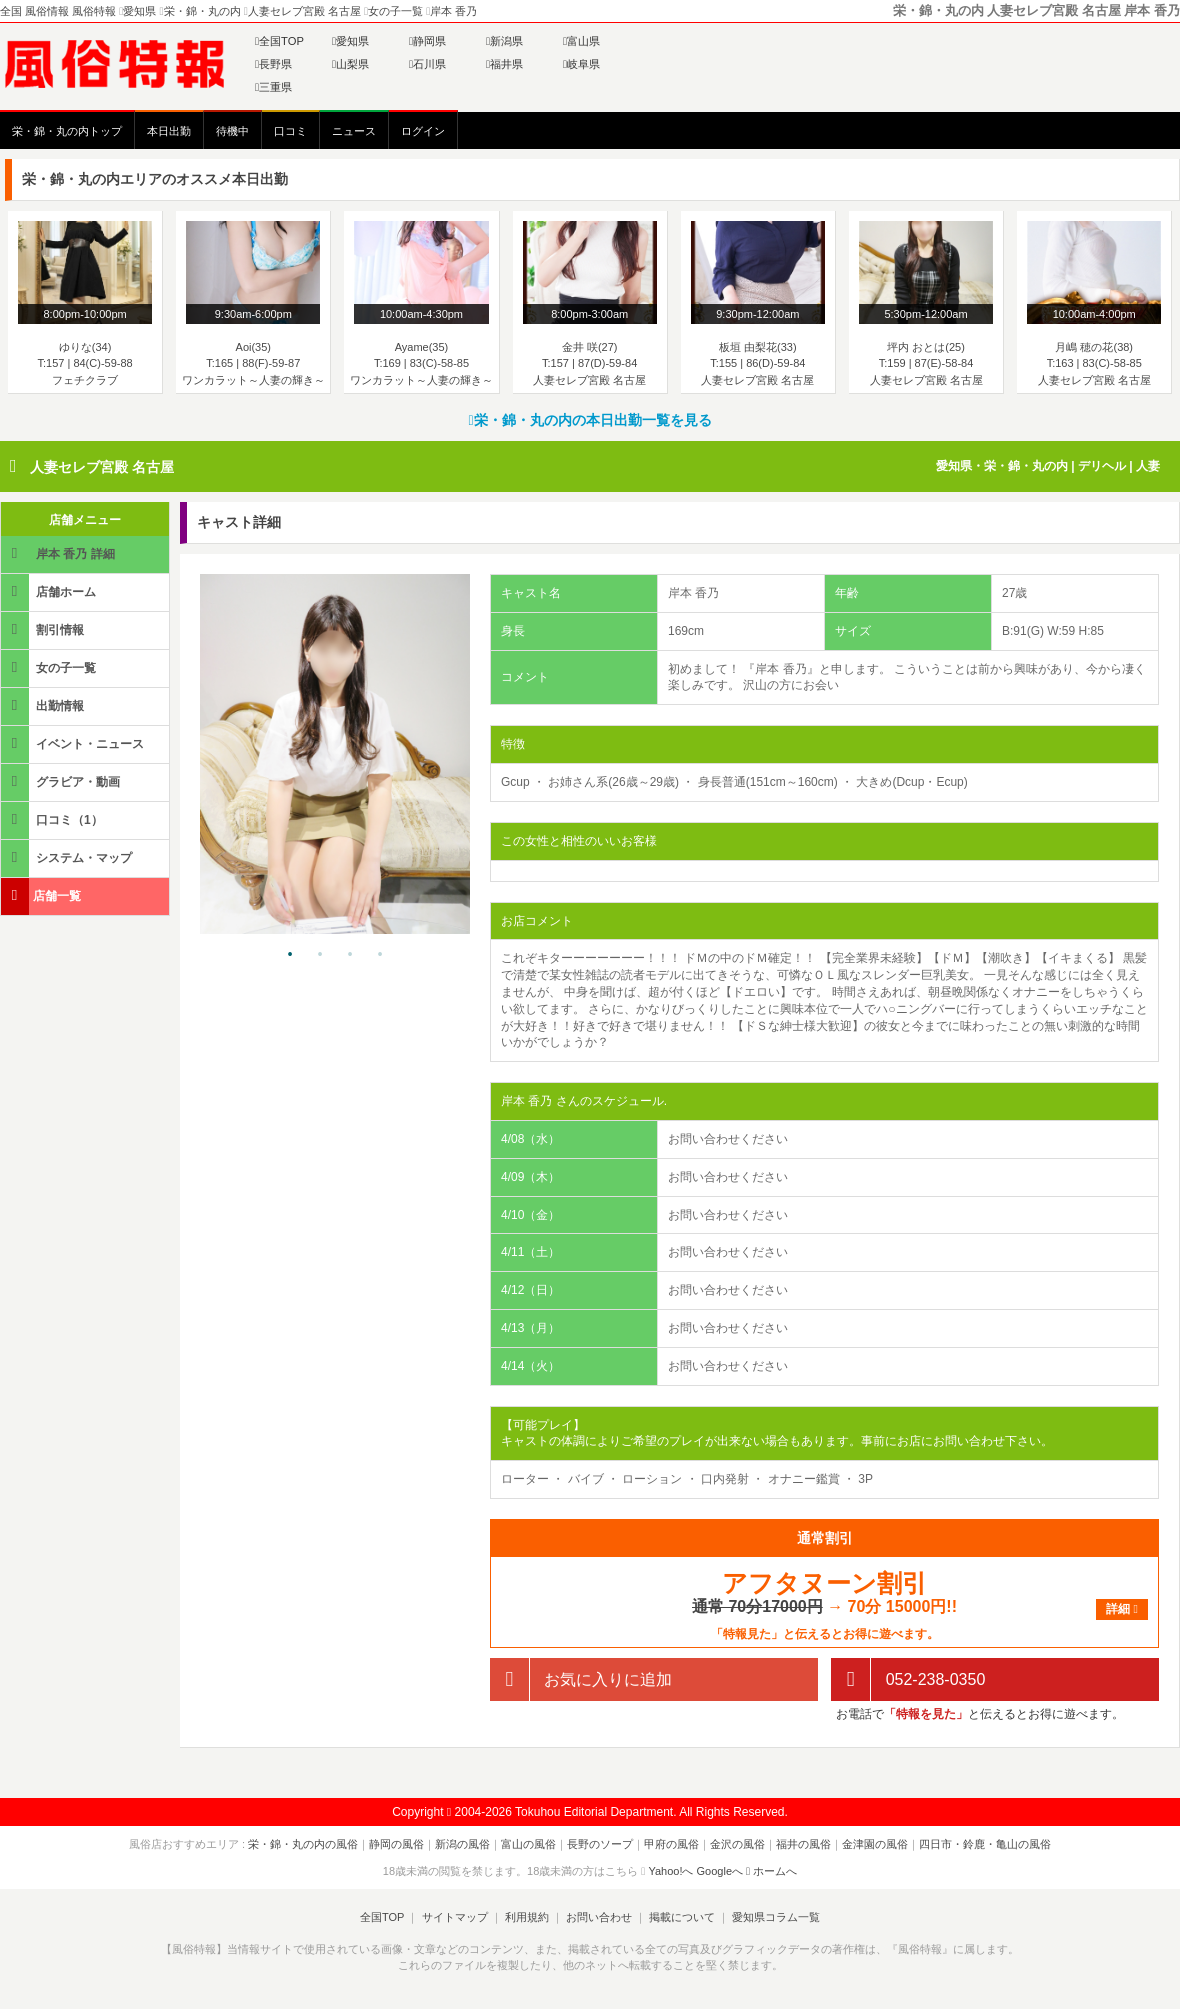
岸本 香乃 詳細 (59, 553)
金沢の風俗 (737, 1844)
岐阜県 (581, 64)
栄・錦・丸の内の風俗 (303, 1844)
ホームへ (771, 1871)
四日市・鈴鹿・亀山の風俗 (985, 1844)
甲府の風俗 (671, 1844)
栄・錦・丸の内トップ (67, 131)
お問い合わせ (599, 1917)
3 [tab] (350, 955)
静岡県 (427, 41)
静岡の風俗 (396, 1844)
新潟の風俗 (462, 1844)
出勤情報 (44, 705)
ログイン (423, 131)
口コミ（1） (53, 819)
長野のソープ (600, 1844)
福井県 (504, 64)
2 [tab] (320, 955)
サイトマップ (454, 1917)
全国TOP (279, 41)
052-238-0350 (908, 1679)
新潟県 (504, 41)
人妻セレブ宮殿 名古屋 (102, 467)
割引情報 (44, 629)
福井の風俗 (803, 1844)
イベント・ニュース (74, 743)
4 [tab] (380, 955)
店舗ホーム (50, 591)
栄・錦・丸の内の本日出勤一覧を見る (589, 420)
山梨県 (350, 64)
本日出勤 (169, 131)
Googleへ (720, 1871)
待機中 (232, 131)
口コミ (290, 131)
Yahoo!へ (670, 1871)
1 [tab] (290, 955)
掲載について (682, 1917)
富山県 (581, 41)
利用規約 (527, 1917)
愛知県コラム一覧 (776, 1917)
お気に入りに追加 (581, 1679)
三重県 (273, 87)
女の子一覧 (50, 667)
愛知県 (350, 41)
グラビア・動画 (62, 781)
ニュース (354, 131)
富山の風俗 (528, 1844)
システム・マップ (68, 857)
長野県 (273, 64)
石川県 (427, 64)
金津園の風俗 (875, 1844)
